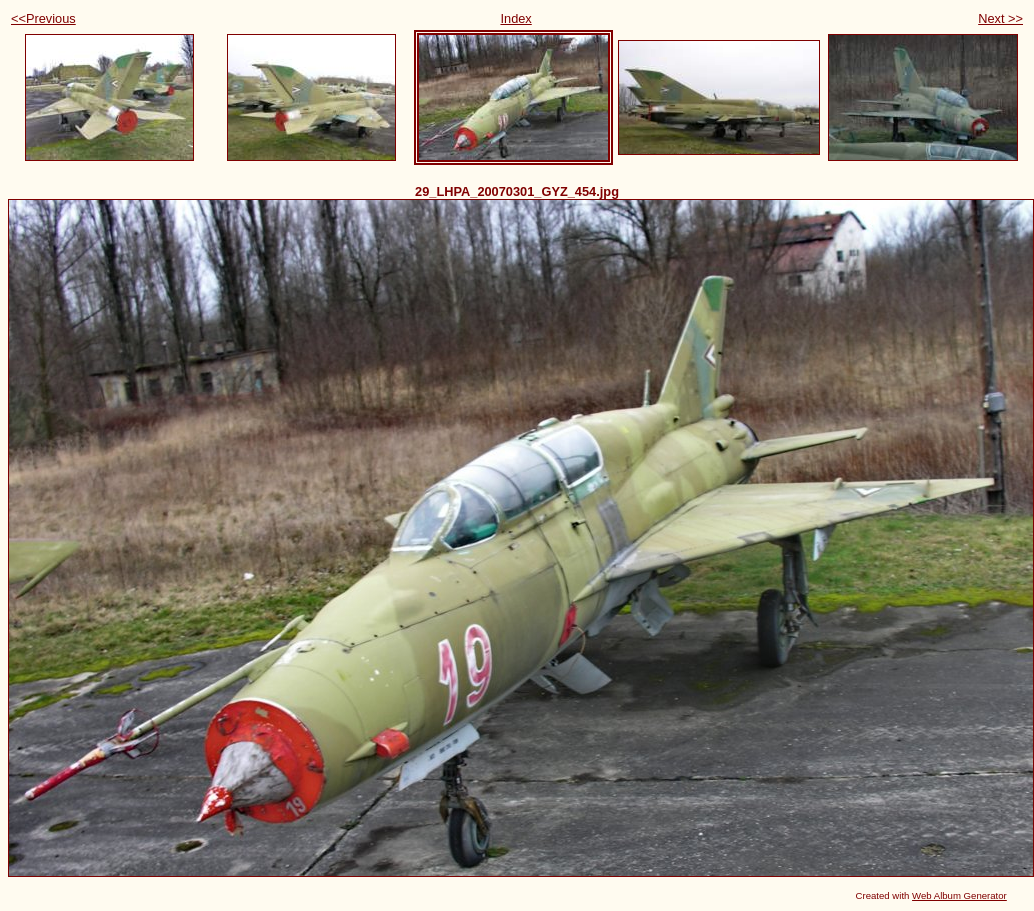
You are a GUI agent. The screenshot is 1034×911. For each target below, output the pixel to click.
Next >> (1000, 18)
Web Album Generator (959, 895)
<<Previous (43, 18)
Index (515, 18)
